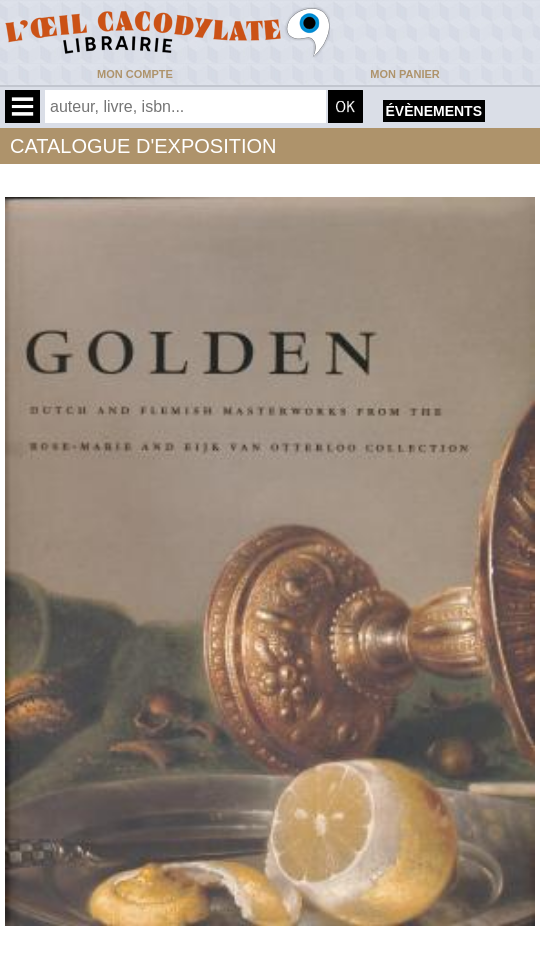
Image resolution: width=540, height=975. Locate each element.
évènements (434, 111)
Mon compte (135, 74)
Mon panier (404, 74)
